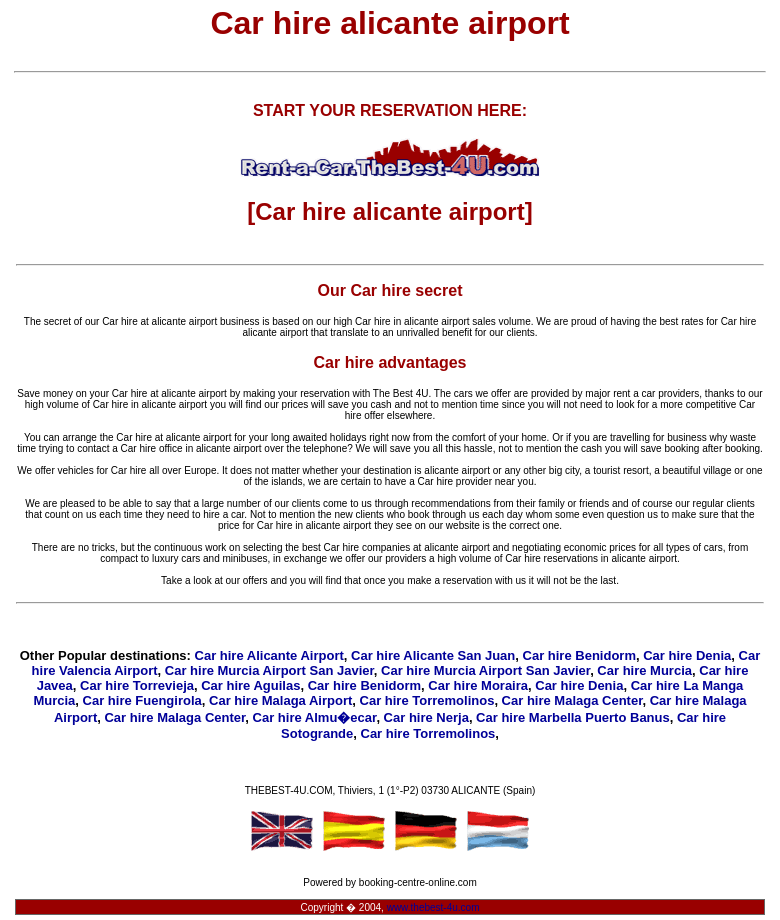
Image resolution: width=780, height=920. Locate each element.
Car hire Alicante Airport (269, 655)
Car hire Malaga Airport (280, 700)
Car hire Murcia (644, 670)
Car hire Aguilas (250, 685)
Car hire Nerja (426, 717)
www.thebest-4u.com (433, 907)
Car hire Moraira (478, 685)
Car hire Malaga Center (572, 700)
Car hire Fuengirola (142, 700)
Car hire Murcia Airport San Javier (269, 670)
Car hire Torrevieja (137, 685)
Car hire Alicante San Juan (433, 655)
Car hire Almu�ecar (315, 717)
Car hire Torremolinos (427, 700)
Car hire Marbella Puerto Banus (573, 717)
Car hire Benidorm (579, 655)
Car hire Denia (687, 655)
